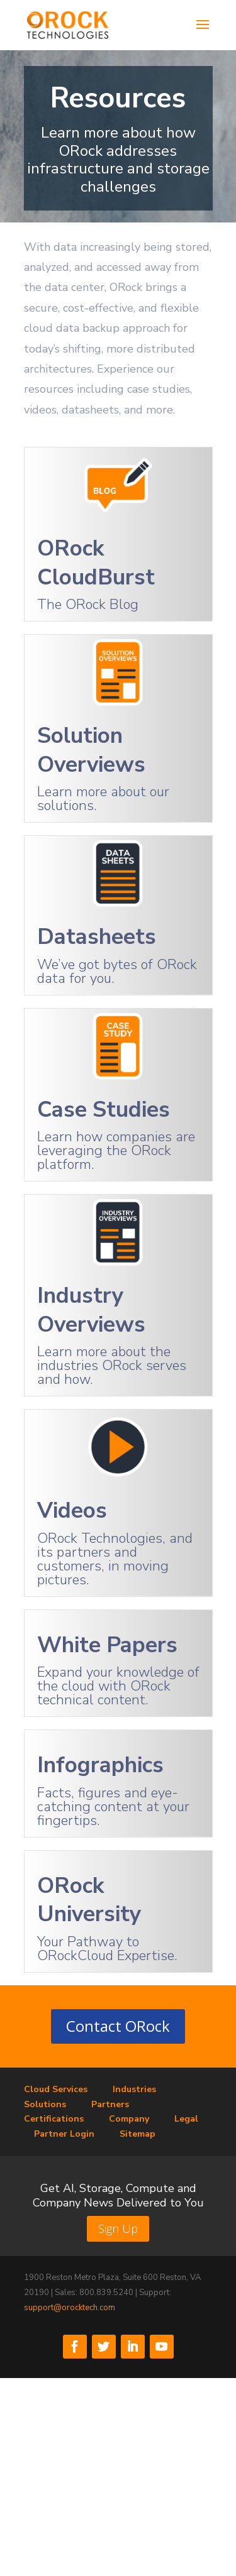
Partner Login (64, 2134)
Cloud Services (55, 2089)
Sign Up (118, 2228)
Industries (134, 2089)
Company (129, 2119)
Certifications (54, 2119)
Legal (186, 2119)
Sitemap (137, 2134)
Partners (110, 2104)
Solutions (45, 2104)
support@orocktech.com (69, 2307)
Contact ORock (118, 2025)
